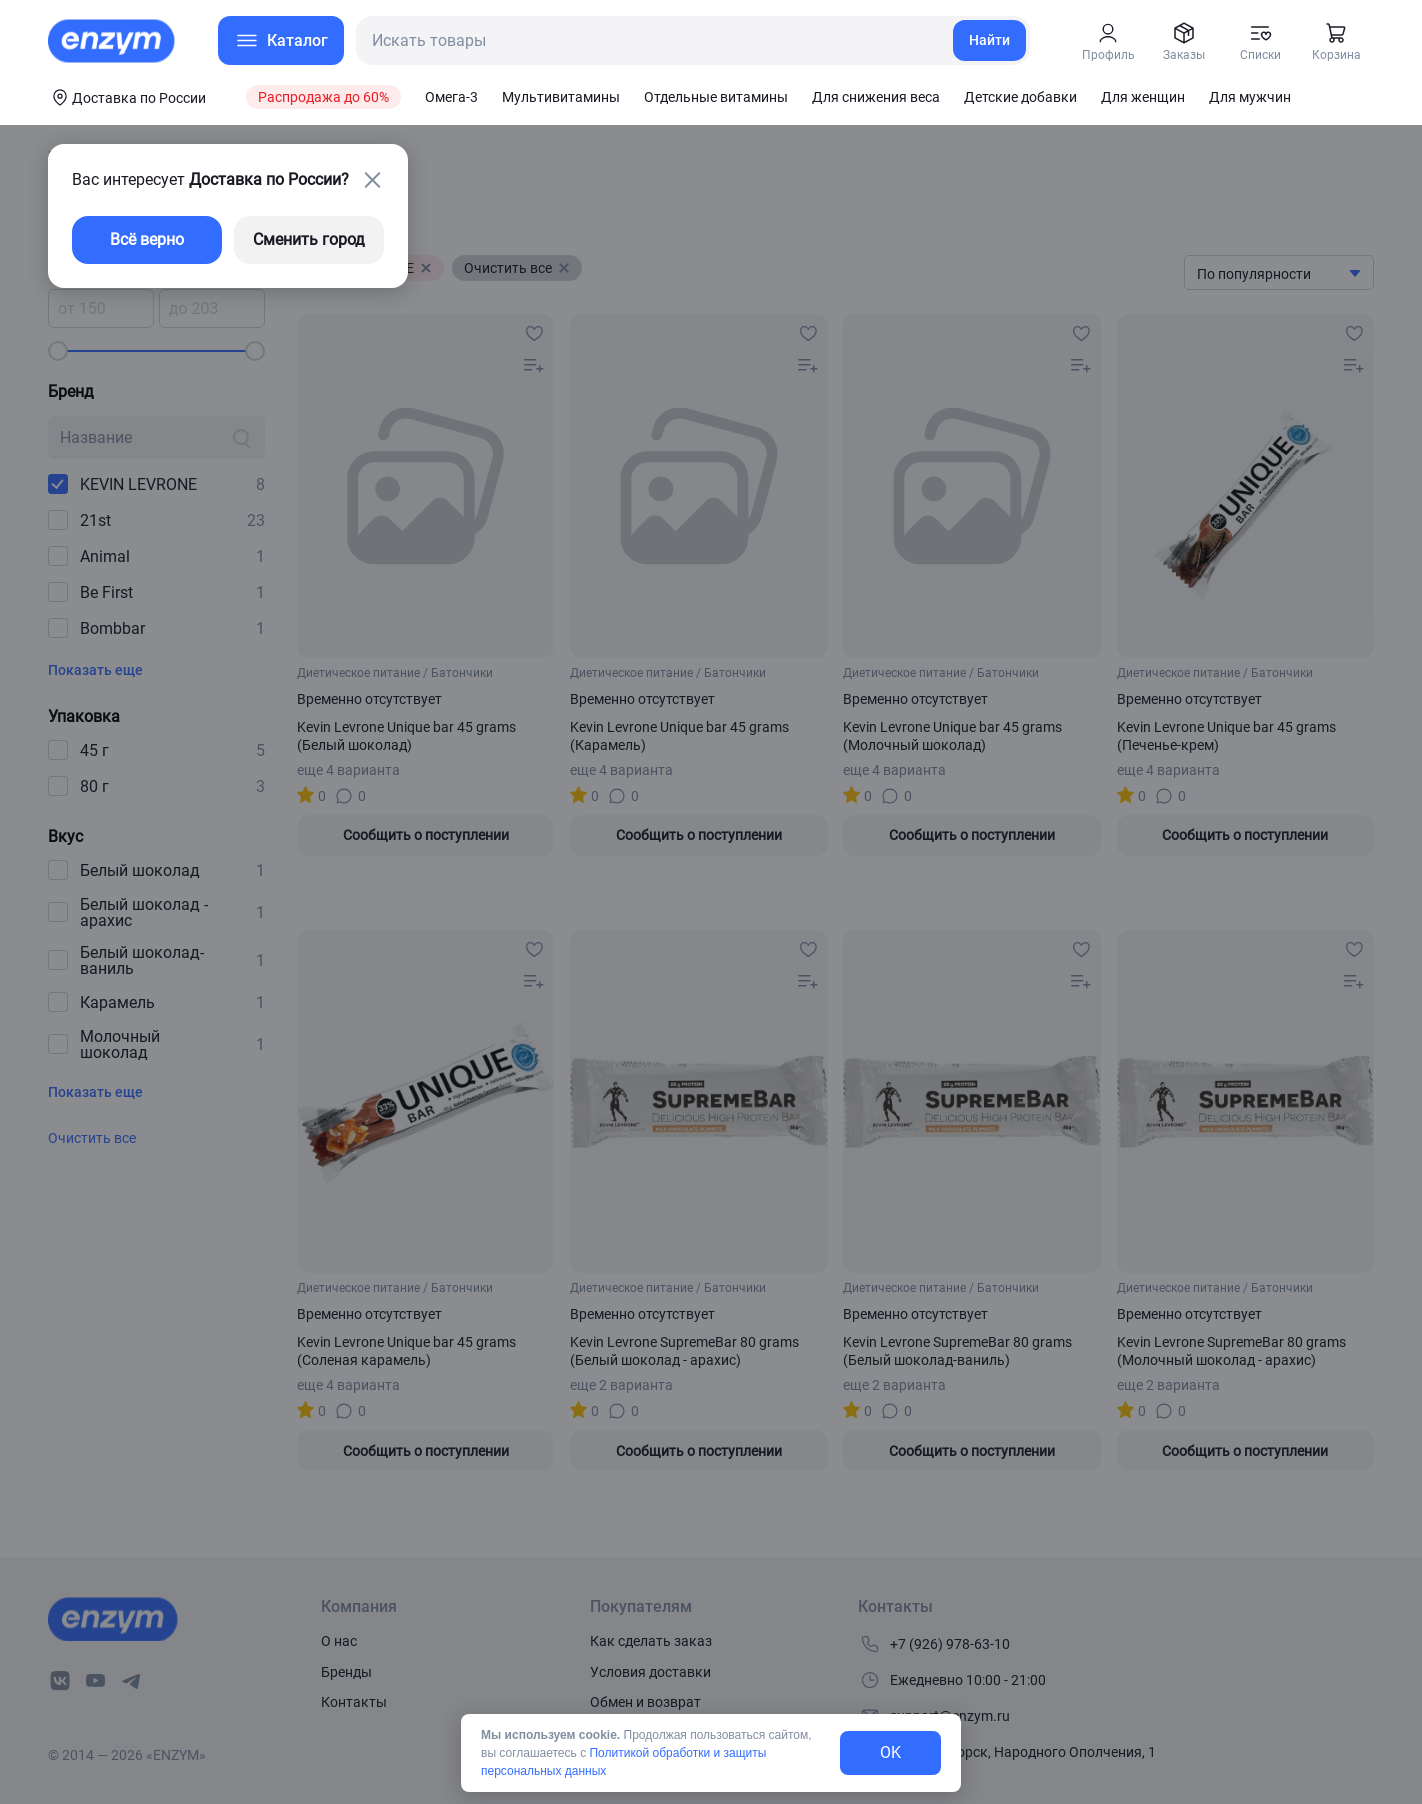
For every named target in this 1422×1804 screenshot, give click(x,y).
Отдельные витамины (716, 97)
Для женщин (1143, 97)
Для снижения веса (876, 97)
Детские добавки (1020, 97)
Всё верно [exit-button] (147, 239)
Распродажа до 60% (323, 97)
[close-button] (372, 180)
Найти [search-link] (989, 40)
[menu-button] (281, 40)
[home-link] (113, 41)
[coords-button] (127, 97)
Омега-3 (451, 97)
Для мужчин (1250, 97)
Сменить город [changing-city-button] (309, 239)
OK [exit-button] (890, 1752)
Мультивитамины (561, 97)
